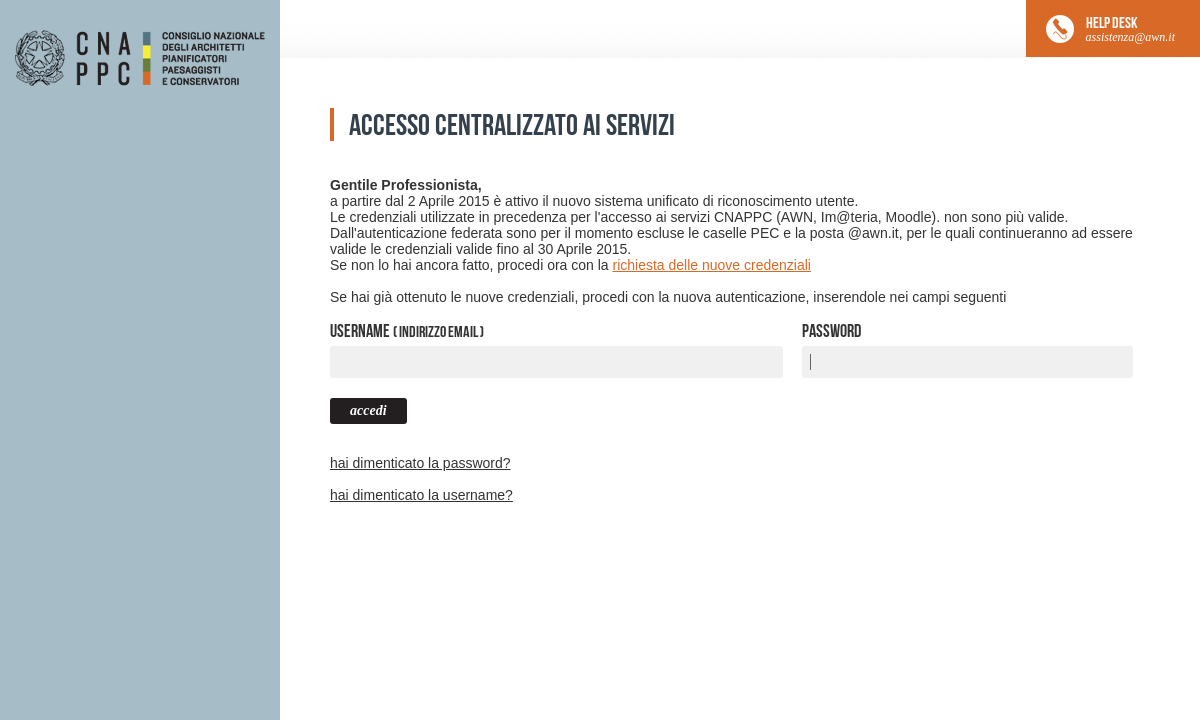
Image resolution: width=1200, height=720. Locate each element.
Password (831, 331)
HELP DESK (1130, 29)
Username (407, 331)
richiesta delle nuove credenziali (712, 265)
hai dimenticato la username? (421, 495)
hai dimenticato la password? (420, 463)
